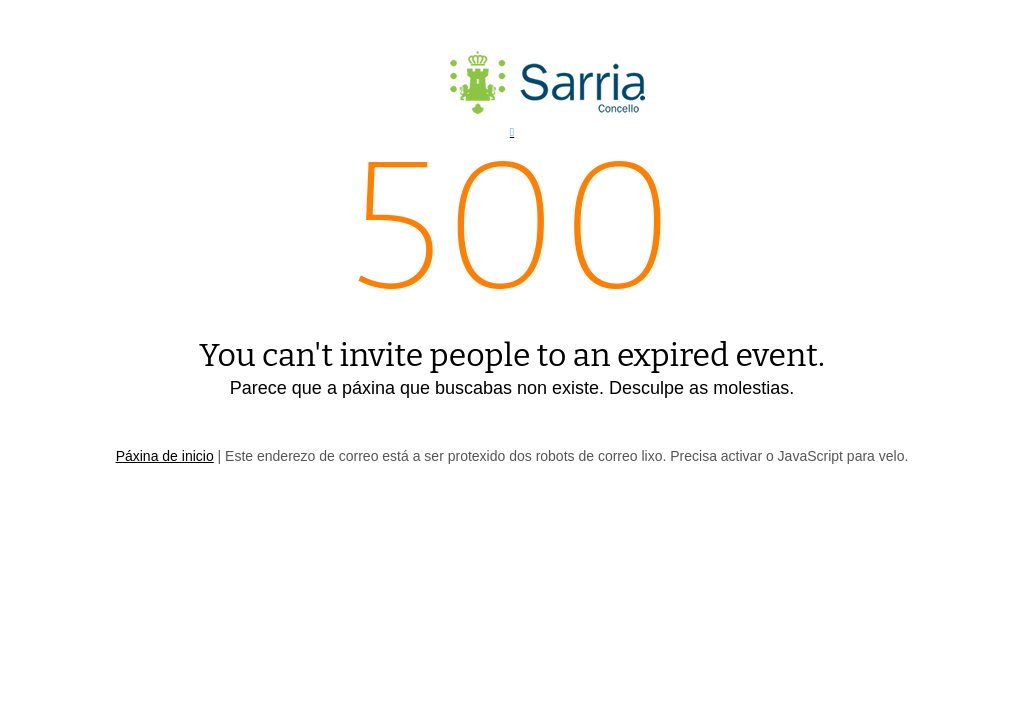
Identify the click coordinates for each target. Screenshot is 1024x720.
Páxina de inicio (165, 456)
